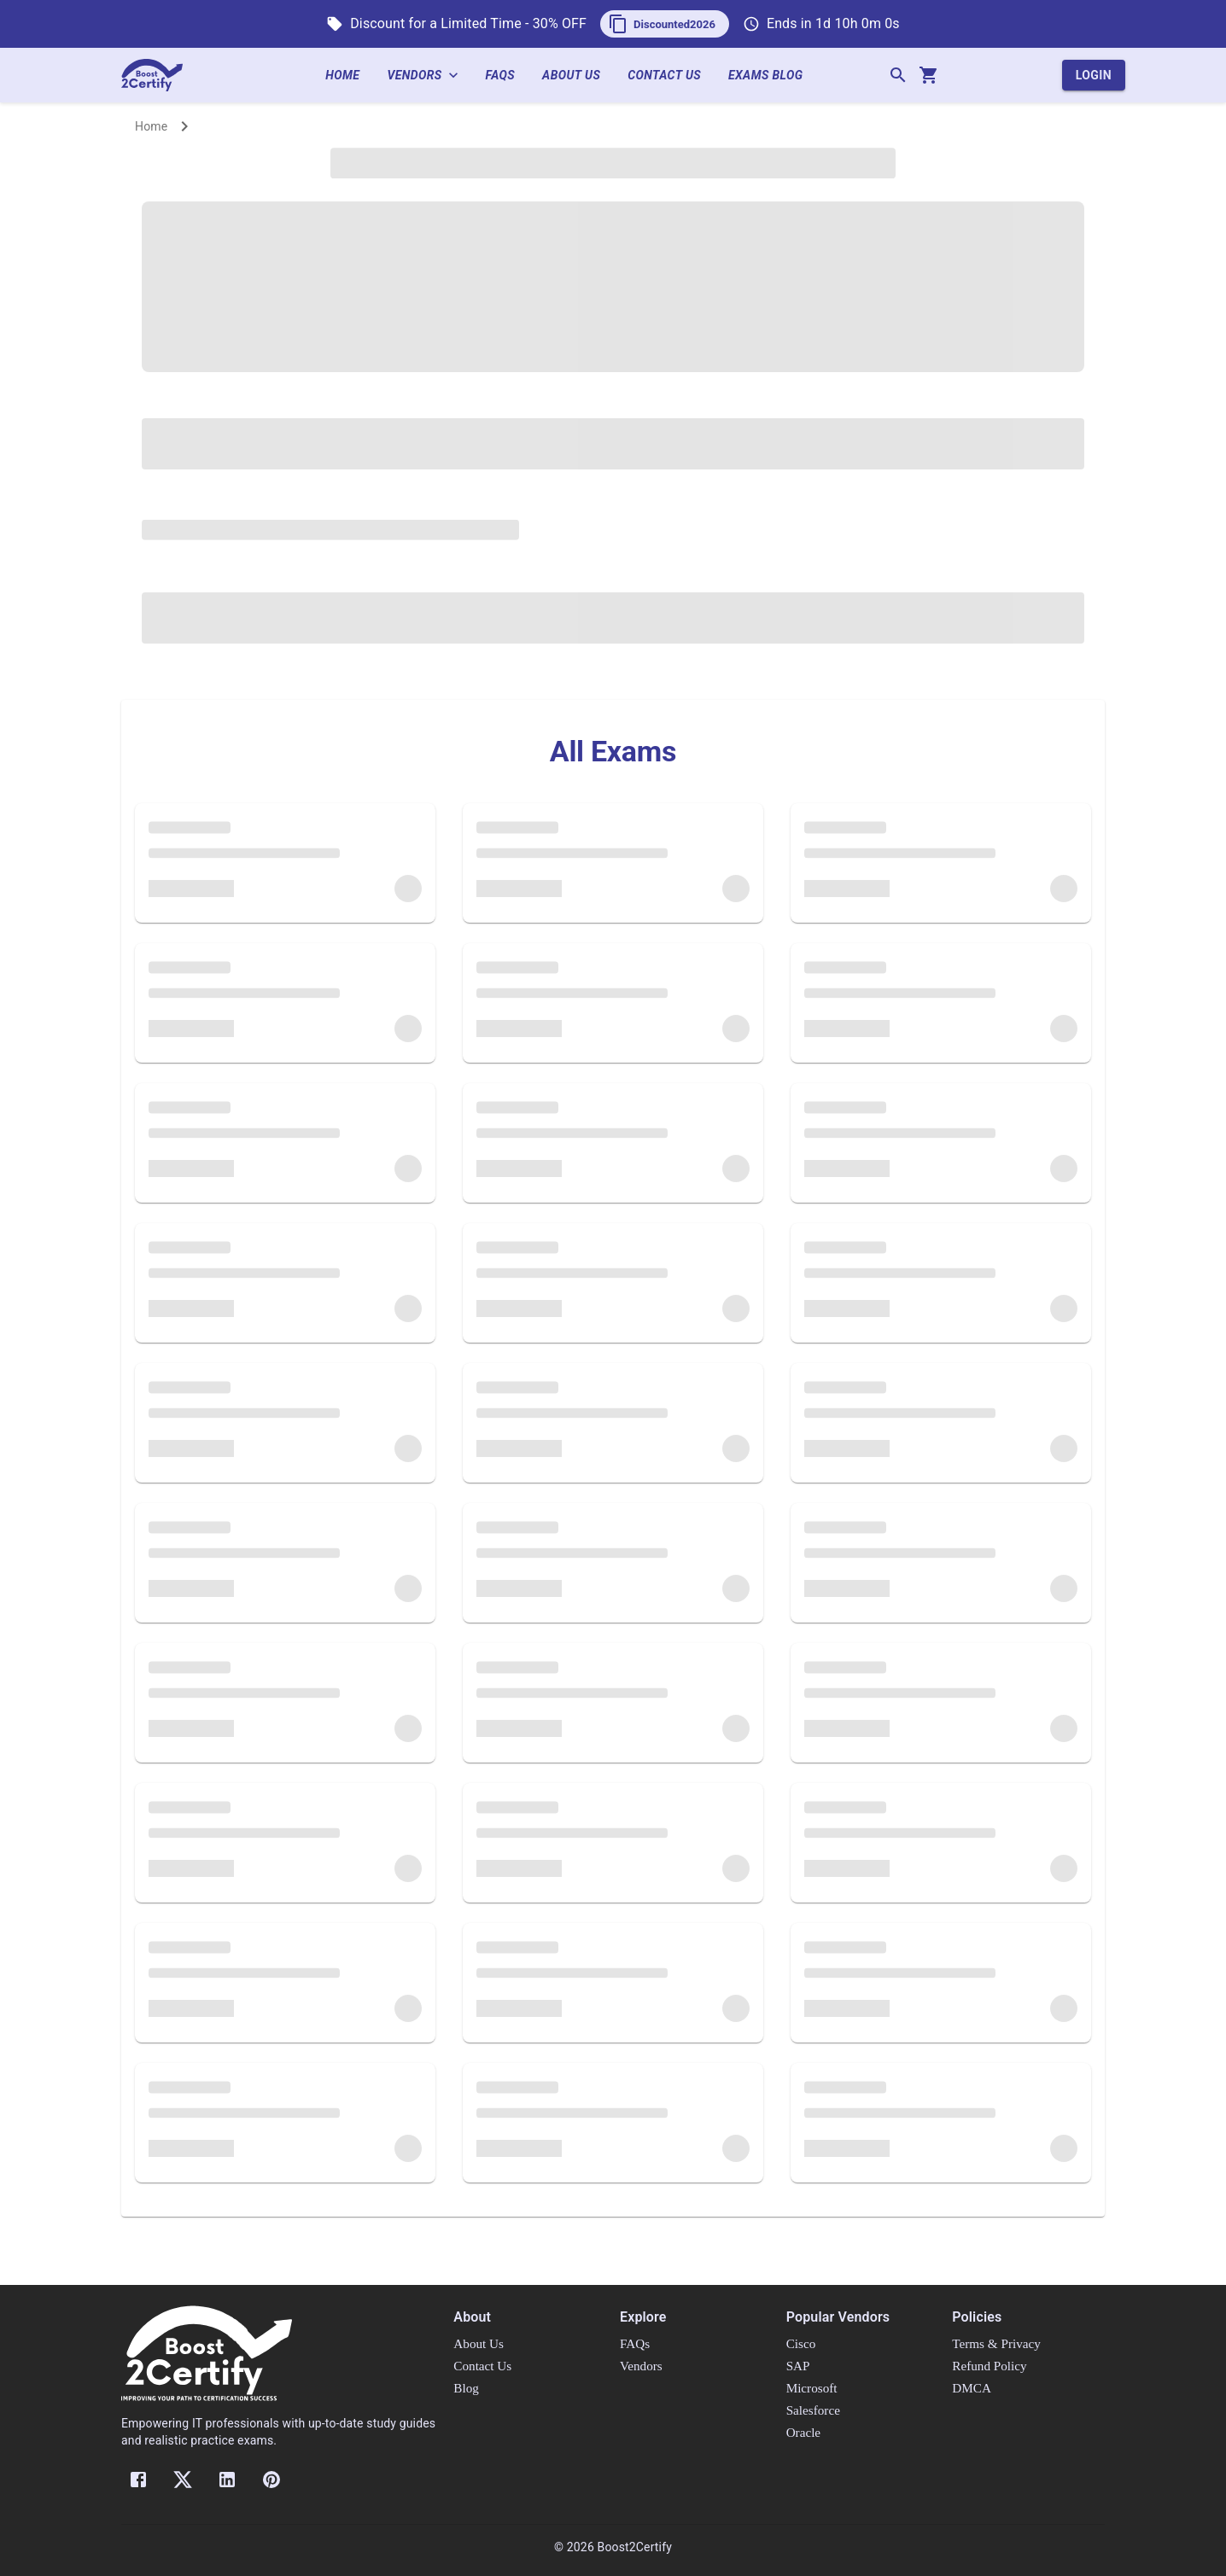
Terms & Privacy (996, 2343)
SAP (798, 2365)
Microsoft (812, 2388)
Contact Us (671, 75)
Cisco (801, 2343)
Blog (466, 2388)
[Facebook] (138, 2479)
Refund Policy (989, 2365)
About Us (578, 75)
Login (1093, 75)
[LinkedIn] (227, 2479)
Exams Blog (772, 75)
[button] (664, 24)
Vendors (429, 75)
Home (349, 75)
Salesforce (813, 2410)
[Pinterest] (271, 2479)
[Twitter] (183, 2479)
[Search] (898, 75)
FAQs (507, 75)
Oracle (803, 2432)
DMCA (971, 2388)
